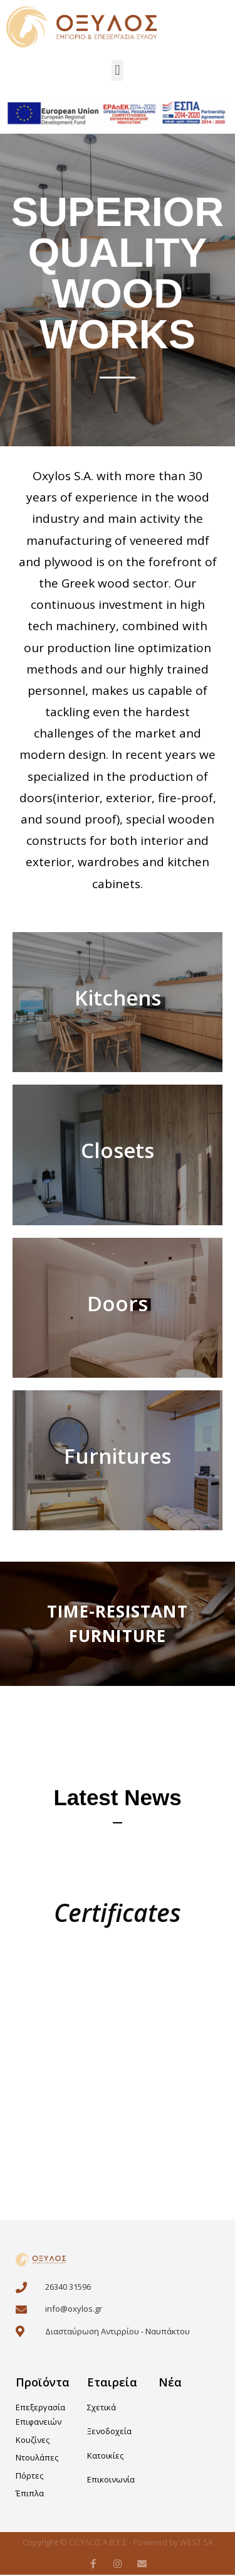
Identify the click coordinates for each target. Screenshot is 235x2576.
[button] (117, 70)
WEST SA (196, 2543)
